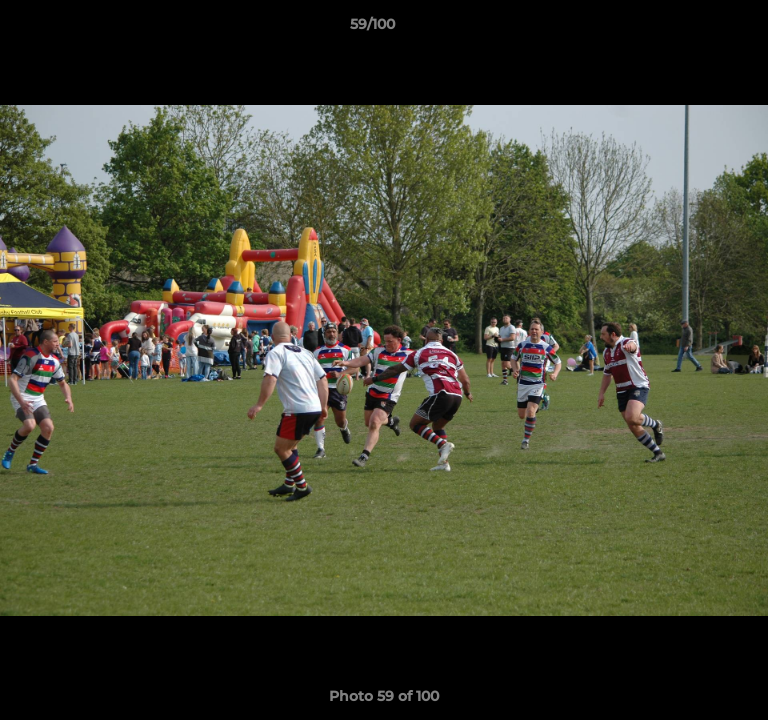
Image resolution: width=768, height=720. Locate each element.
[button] (696, 29)
